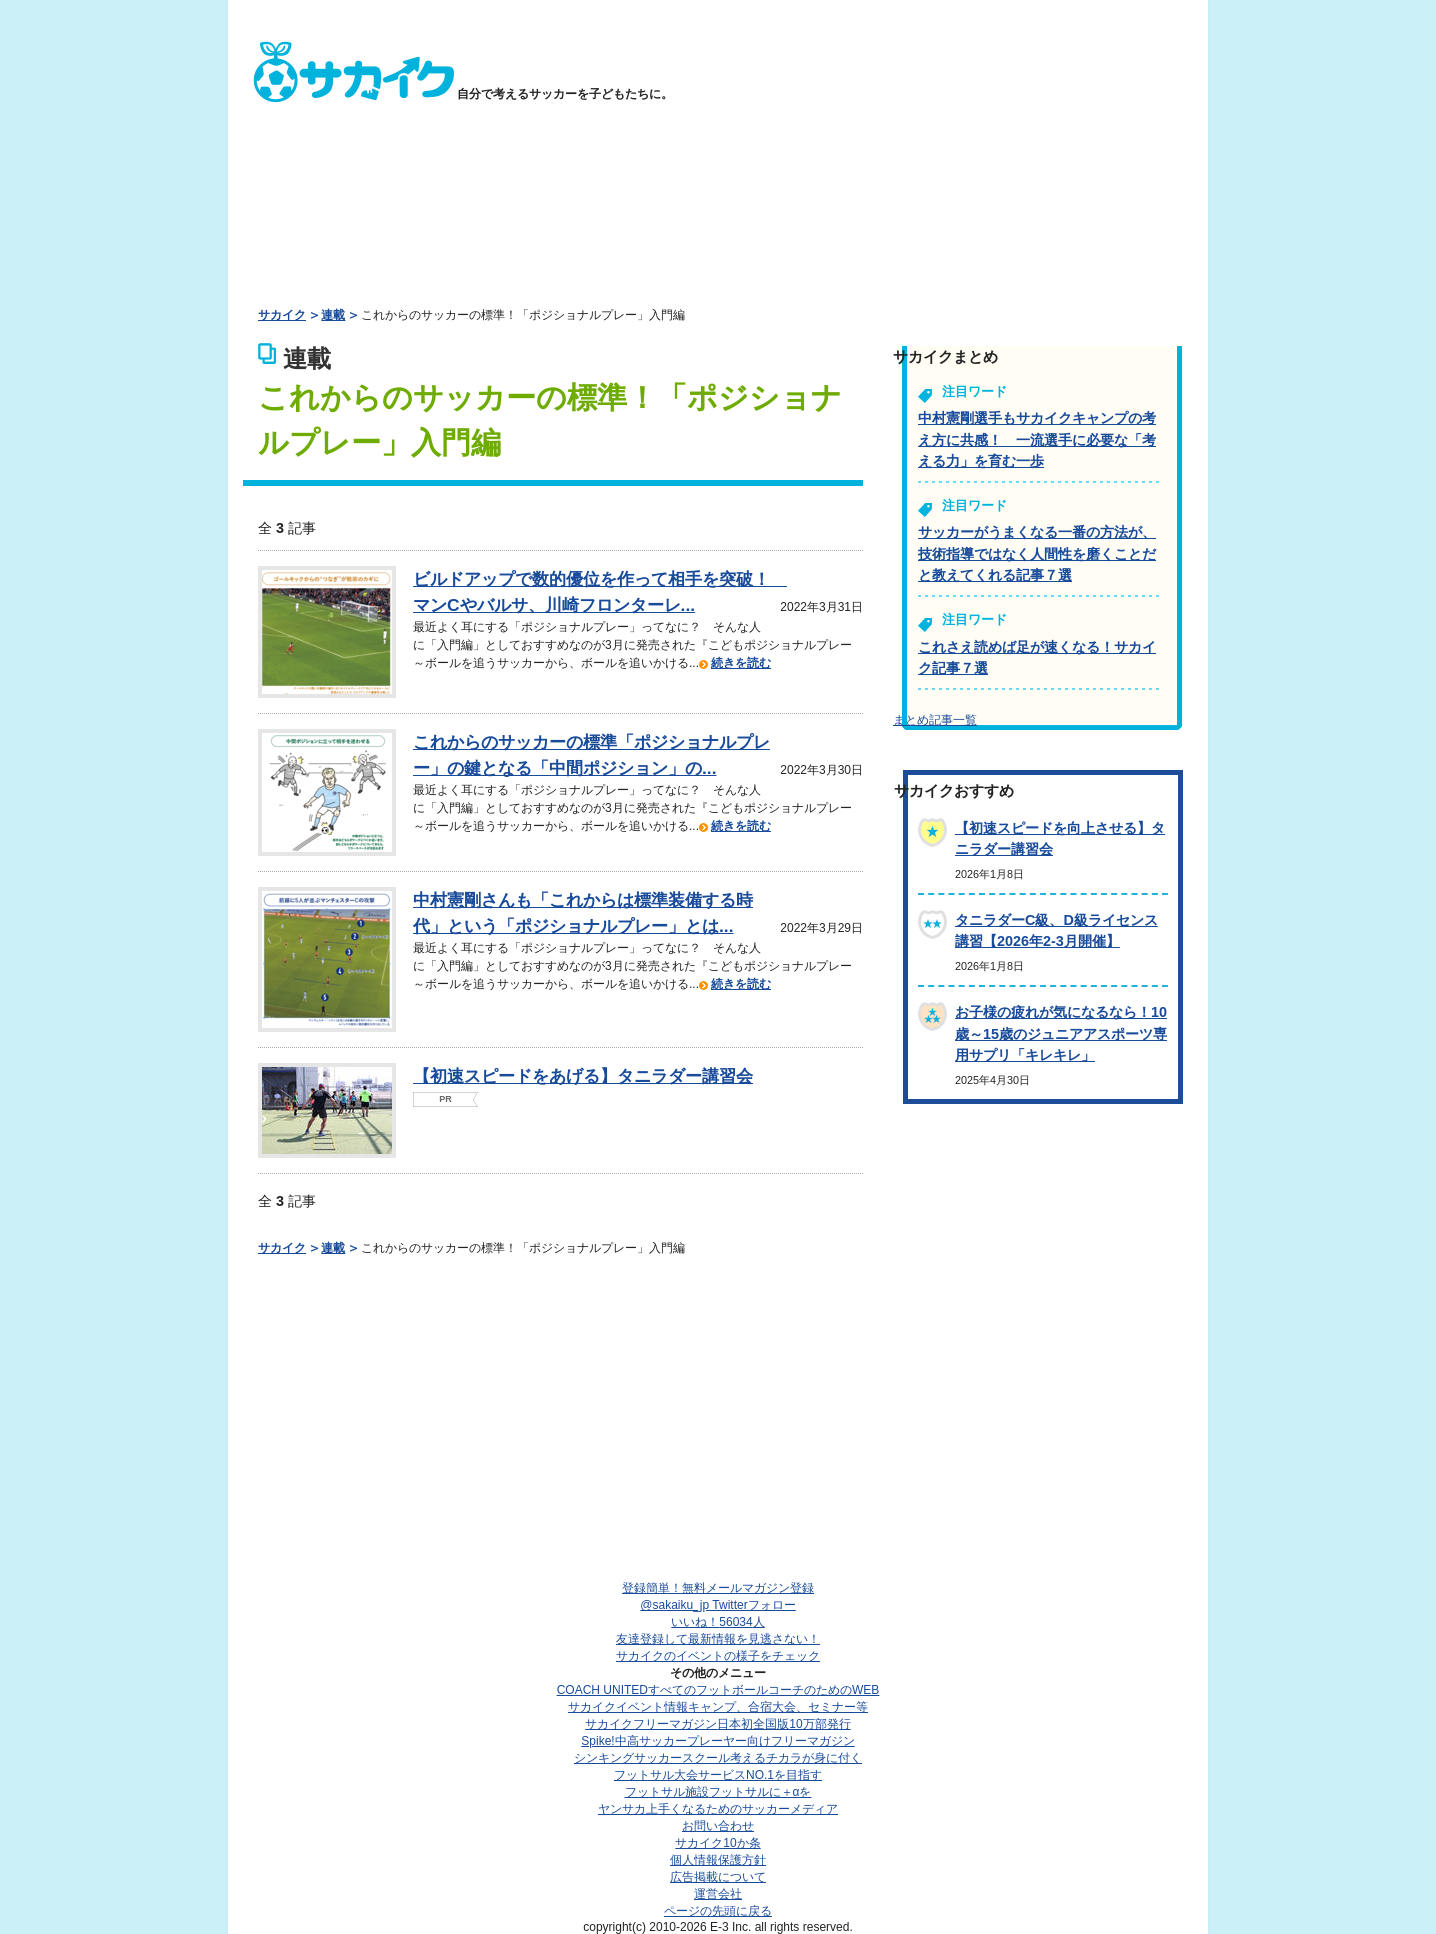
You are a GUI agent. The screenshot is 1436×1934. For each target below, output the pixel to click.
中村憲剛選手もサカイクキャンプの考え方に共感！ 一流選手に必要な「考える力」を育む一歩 (1037, 439)
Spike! (717, 1741)
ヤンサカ (718, 1809)
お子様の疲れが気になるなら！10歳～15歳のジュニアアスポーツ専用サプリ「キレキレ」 (1061, 1033)
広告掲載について (718, 1877)
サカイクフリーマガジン (717, 1724)
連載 (333, 315)
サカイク (282, 315)
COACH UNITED (718, 1690)
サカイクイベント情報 (718, 1707)
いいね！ (717, 1622)
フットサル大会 (718, 1775)
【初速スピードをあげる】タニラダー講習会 (583, 1076)
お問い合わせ (718, 1826)
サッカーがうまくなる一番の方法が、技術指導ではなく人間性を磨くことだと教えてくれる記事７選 (1037, 553)
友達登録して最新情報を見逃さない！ (718, 1639)
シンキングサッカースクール (718, 1758)
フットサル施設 (718, 1792)
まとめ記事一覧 (935, 720)
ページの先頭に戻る (718, 1911)
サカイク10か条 (717, 1843)
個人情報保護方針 (718, 1860)
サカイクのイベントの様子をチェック (718, 1656)
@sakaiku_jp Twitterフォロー (717, 1605)
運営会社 (718, 1894)
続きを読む (741, 663)
